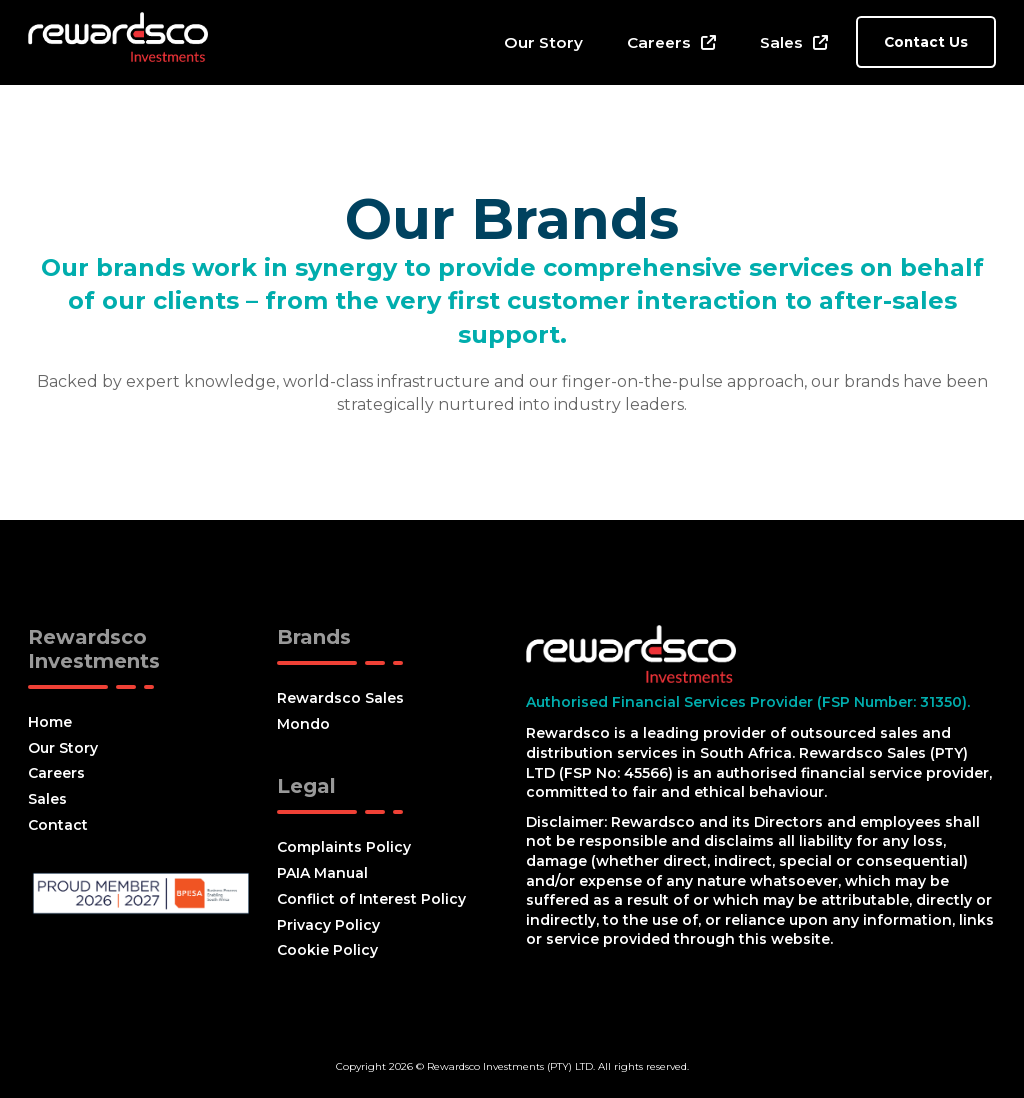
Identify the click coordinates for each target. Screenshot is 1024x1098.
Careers (659, 42)
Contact (58, 825)
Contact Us (926, 42)
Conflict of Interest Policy (371, 899)
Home (50, 722)
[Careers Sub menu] (708, 42)
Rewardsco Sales (340, 698)
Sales (781, 42)
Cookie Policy (327, 950)
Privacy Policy (328, 925)
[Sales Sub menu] (820, 42)
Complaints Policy (344, 847)
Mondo (303, 724)
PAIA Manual (322, 873)
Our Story (543, 42)
